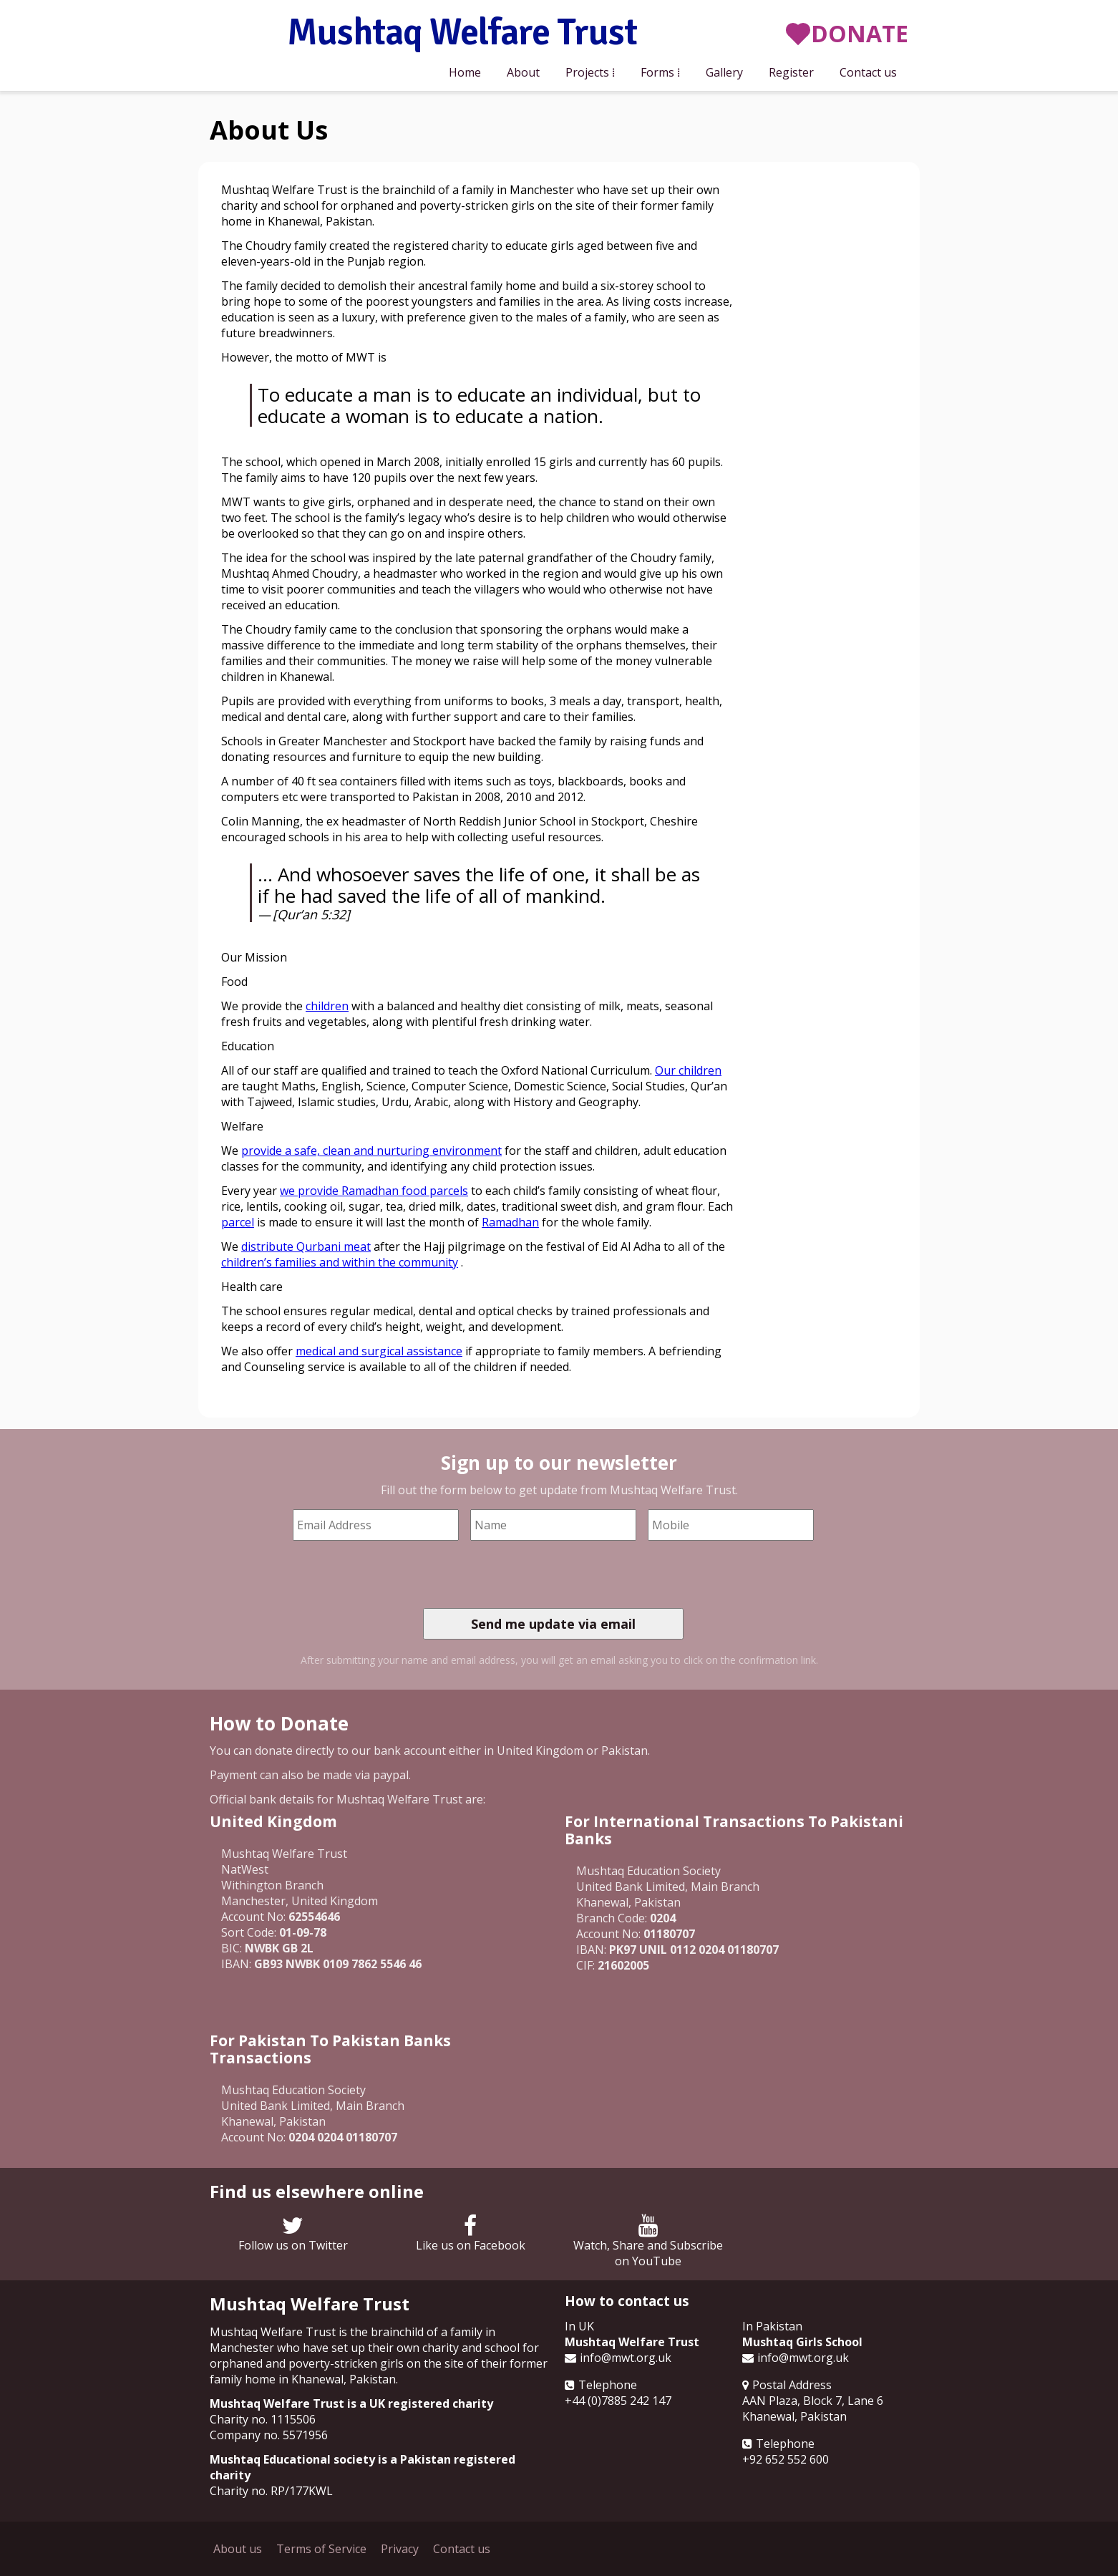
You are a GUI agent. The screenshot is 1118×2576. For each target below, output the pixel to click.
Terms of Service (321, 2549)
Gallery (724, 72)
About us (237, 2549)
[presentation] (532, 1574)
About (523, 72)
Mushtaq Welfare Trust (462, 33)
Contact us (868, 72)
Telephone (607, 2385)
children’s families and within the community (339, 1262)
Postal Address (792, 2385)
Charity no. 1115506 (263, 2419)
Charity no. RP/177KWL (271, 2491)
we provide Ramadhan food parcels (374, 1191)
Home (465, 72)
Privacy (400, 2549)
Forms (657, 72)
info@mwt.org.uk (625, 2358)
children (327, 1006)
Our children (688, 1070)
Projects (587, 72)
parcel (237, 1222)
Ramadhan (510, 1222)
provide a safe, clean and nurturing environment (371, 1150)
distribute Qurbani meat (306, 1246)
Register (791, 72)
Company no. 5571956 (269, 2435)
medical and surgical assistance (379, 1351)
